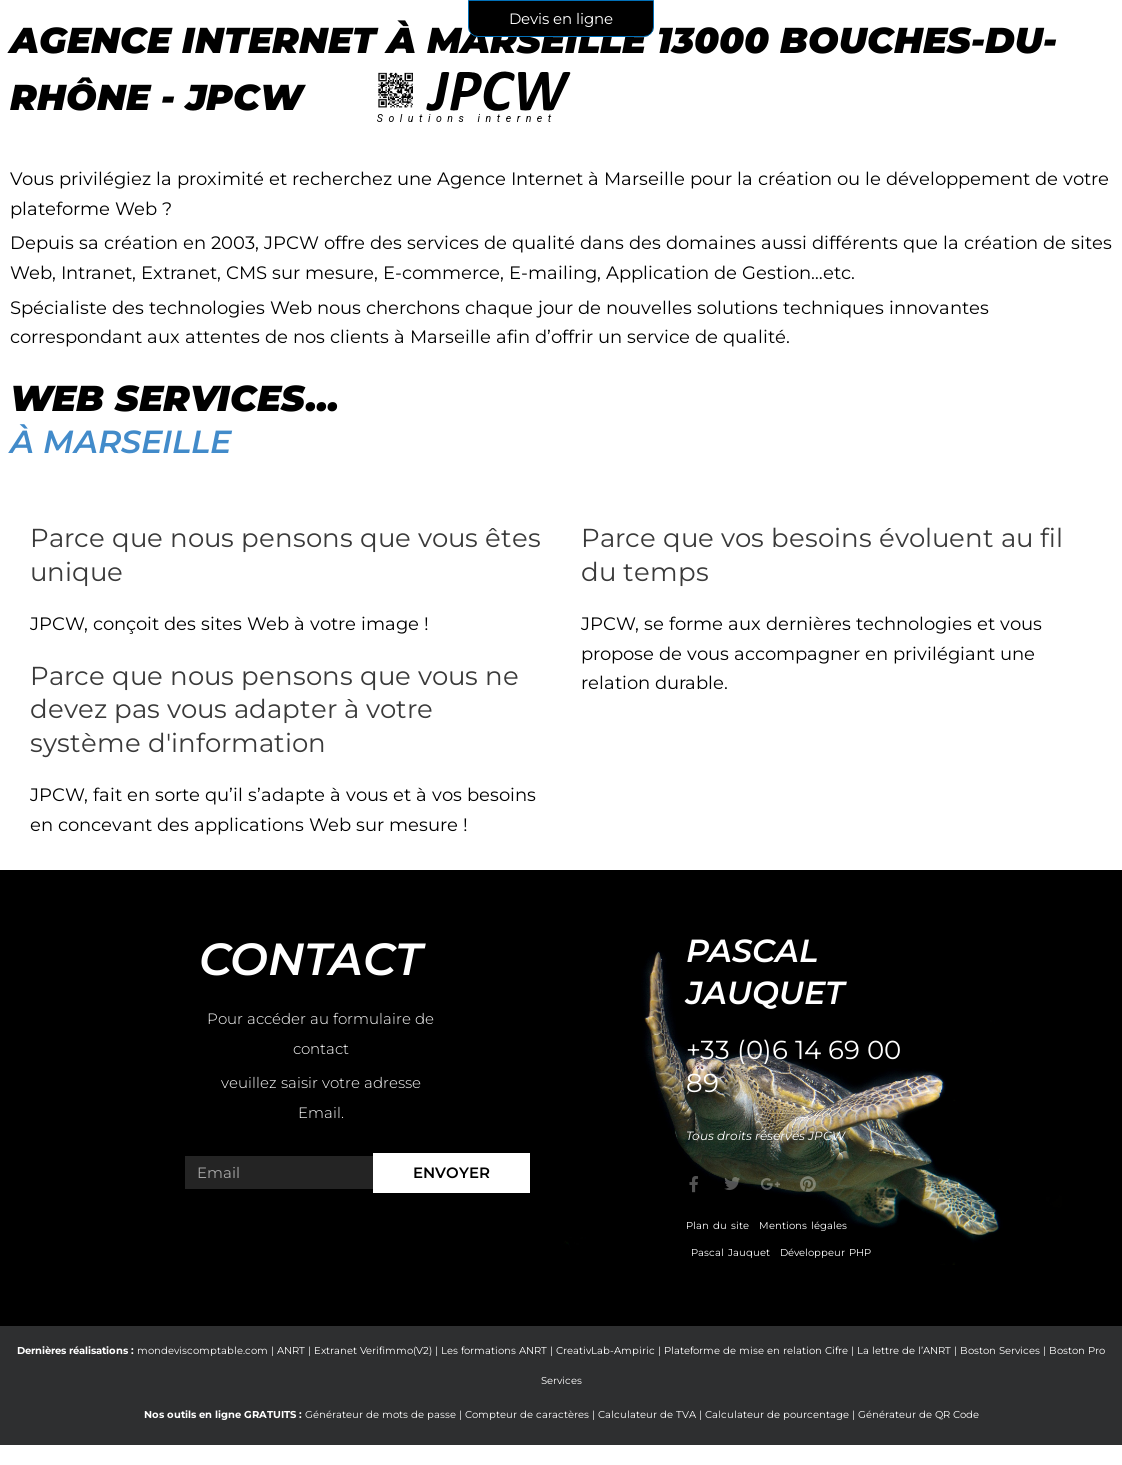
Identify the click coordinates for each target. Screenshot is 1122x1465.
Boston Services (1000, 1350)
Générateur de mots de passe (380, 1414)
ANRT (291, 1350)
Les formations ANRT (494, 1350)
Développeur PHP (825, 1252)
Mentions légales (803, 1225)
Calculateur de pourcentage (777, 1414)
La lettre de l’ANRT (904, 1350)
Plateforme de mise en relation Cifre (756, 1350)
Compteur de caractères (527, 1414)
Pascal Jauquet (730, 1252)
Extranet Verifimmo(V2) (373, 1350)
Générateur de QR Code (918, 1414)
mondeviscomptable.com (202, 1350)
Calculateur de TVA (647, 1414)
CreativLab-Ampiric (605, 1350)
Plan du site (717, 1225)
